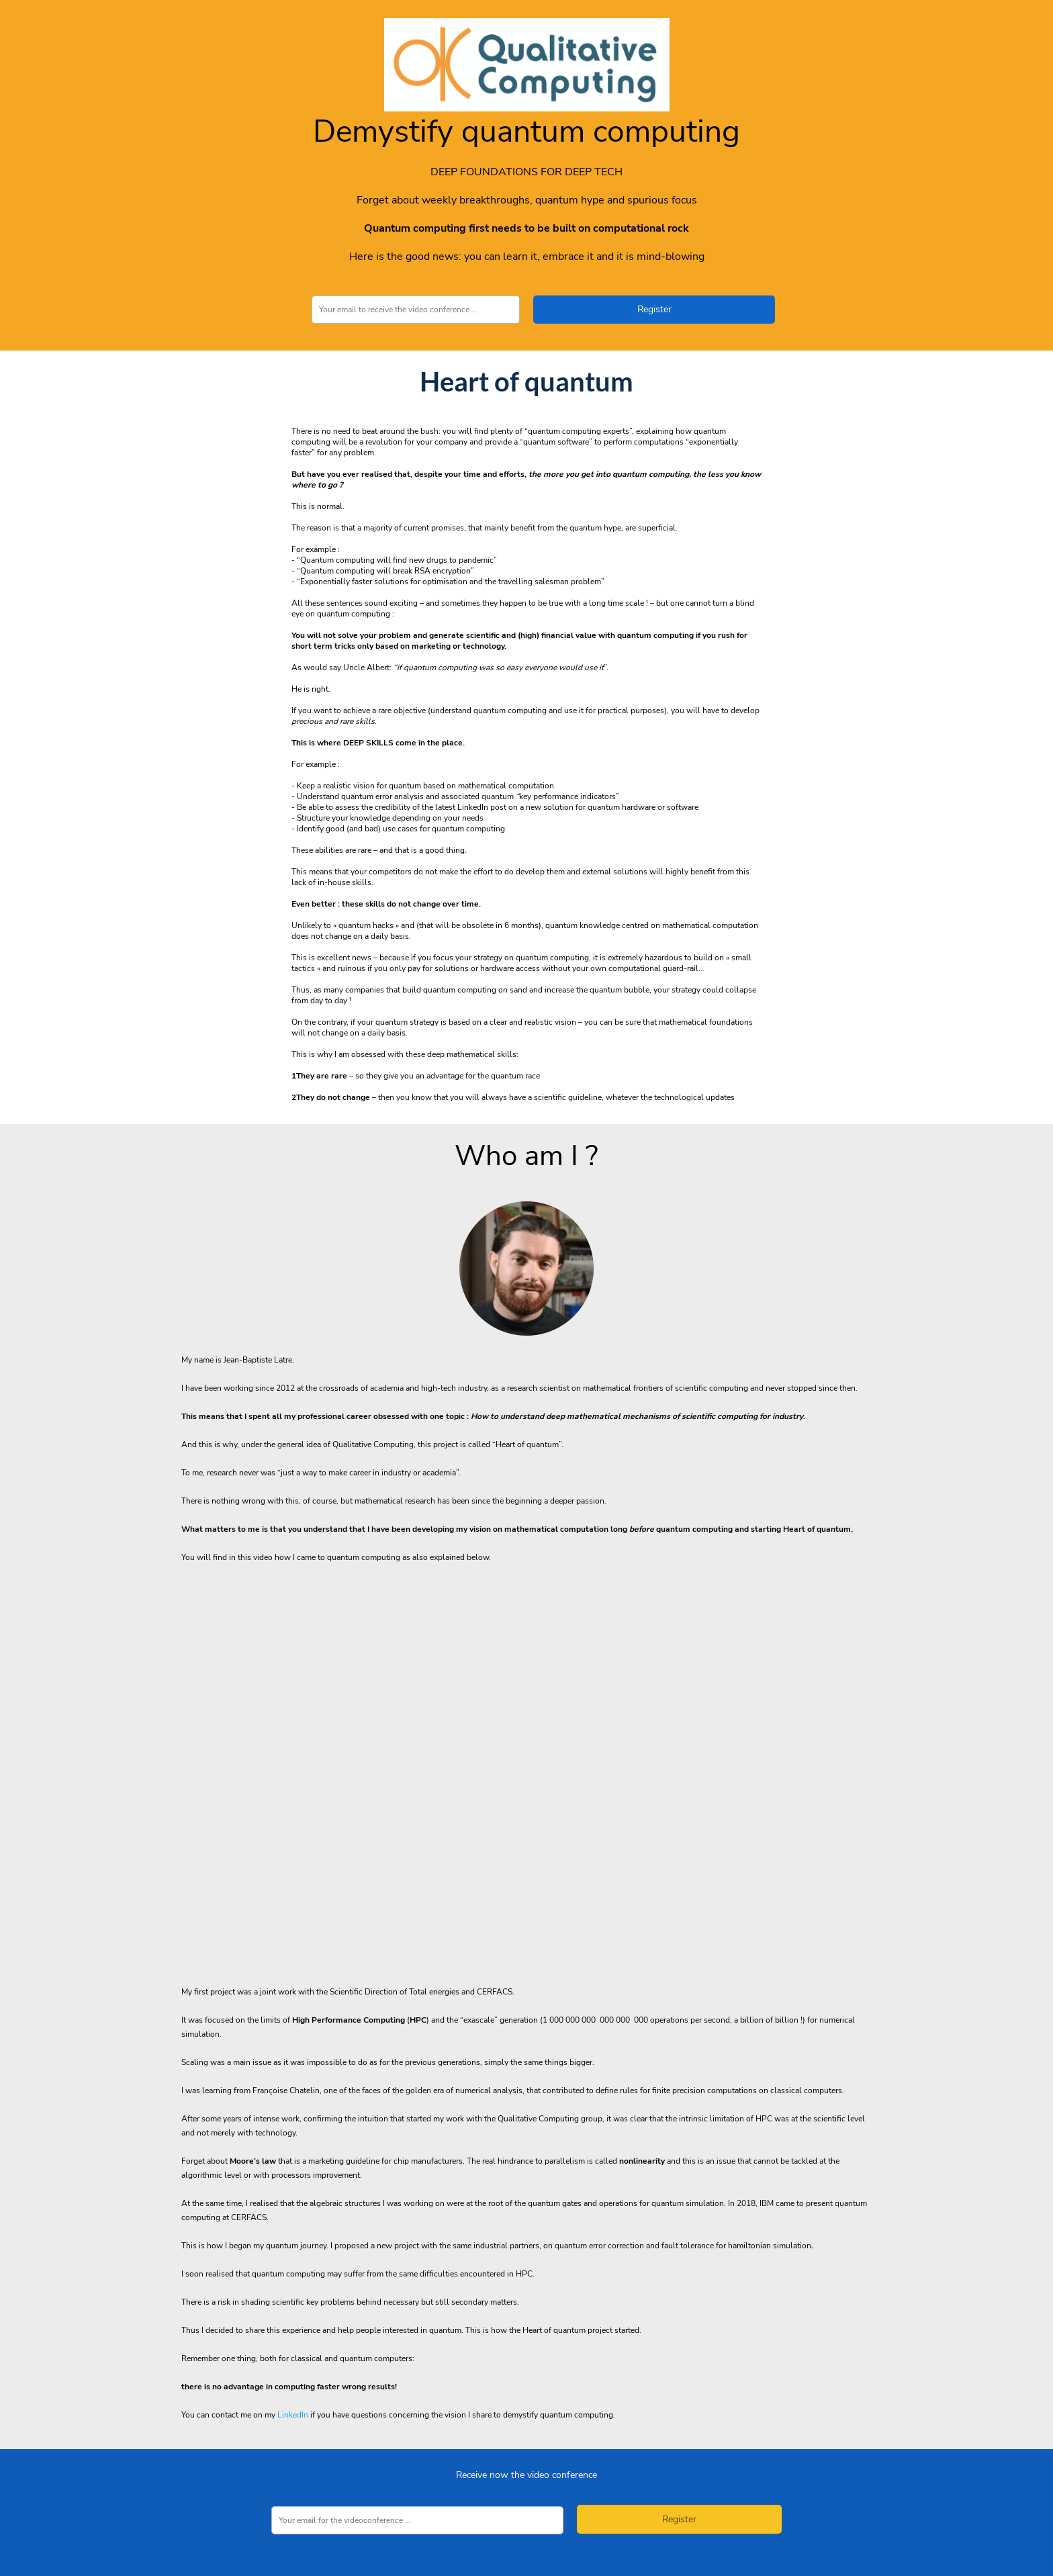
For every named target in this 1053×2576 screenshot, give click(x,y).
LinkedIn (292, 2414)
